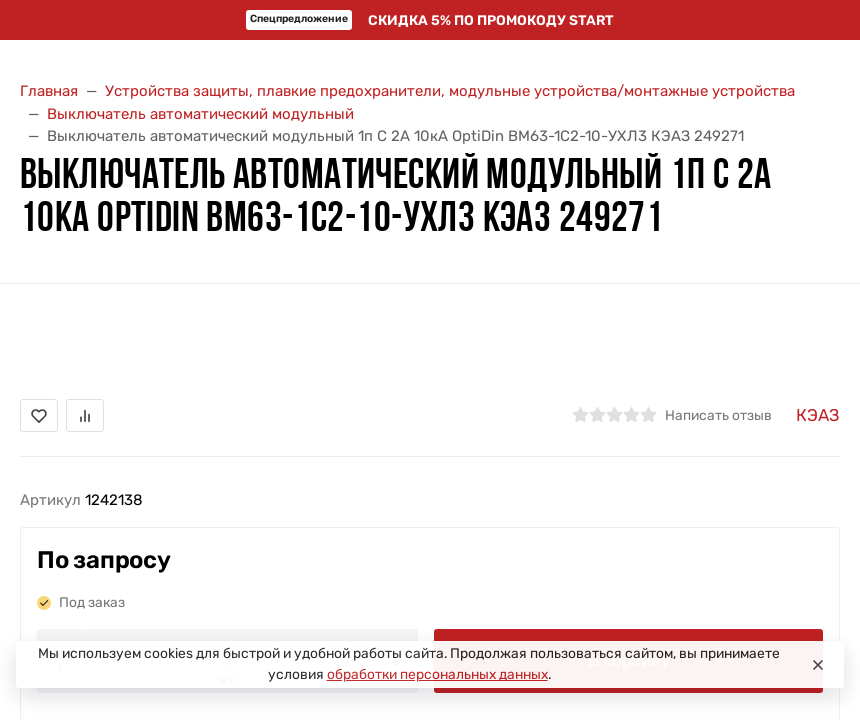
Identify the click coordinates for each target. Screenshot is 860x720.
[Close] (818, 665)
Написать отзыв (718, 415)
